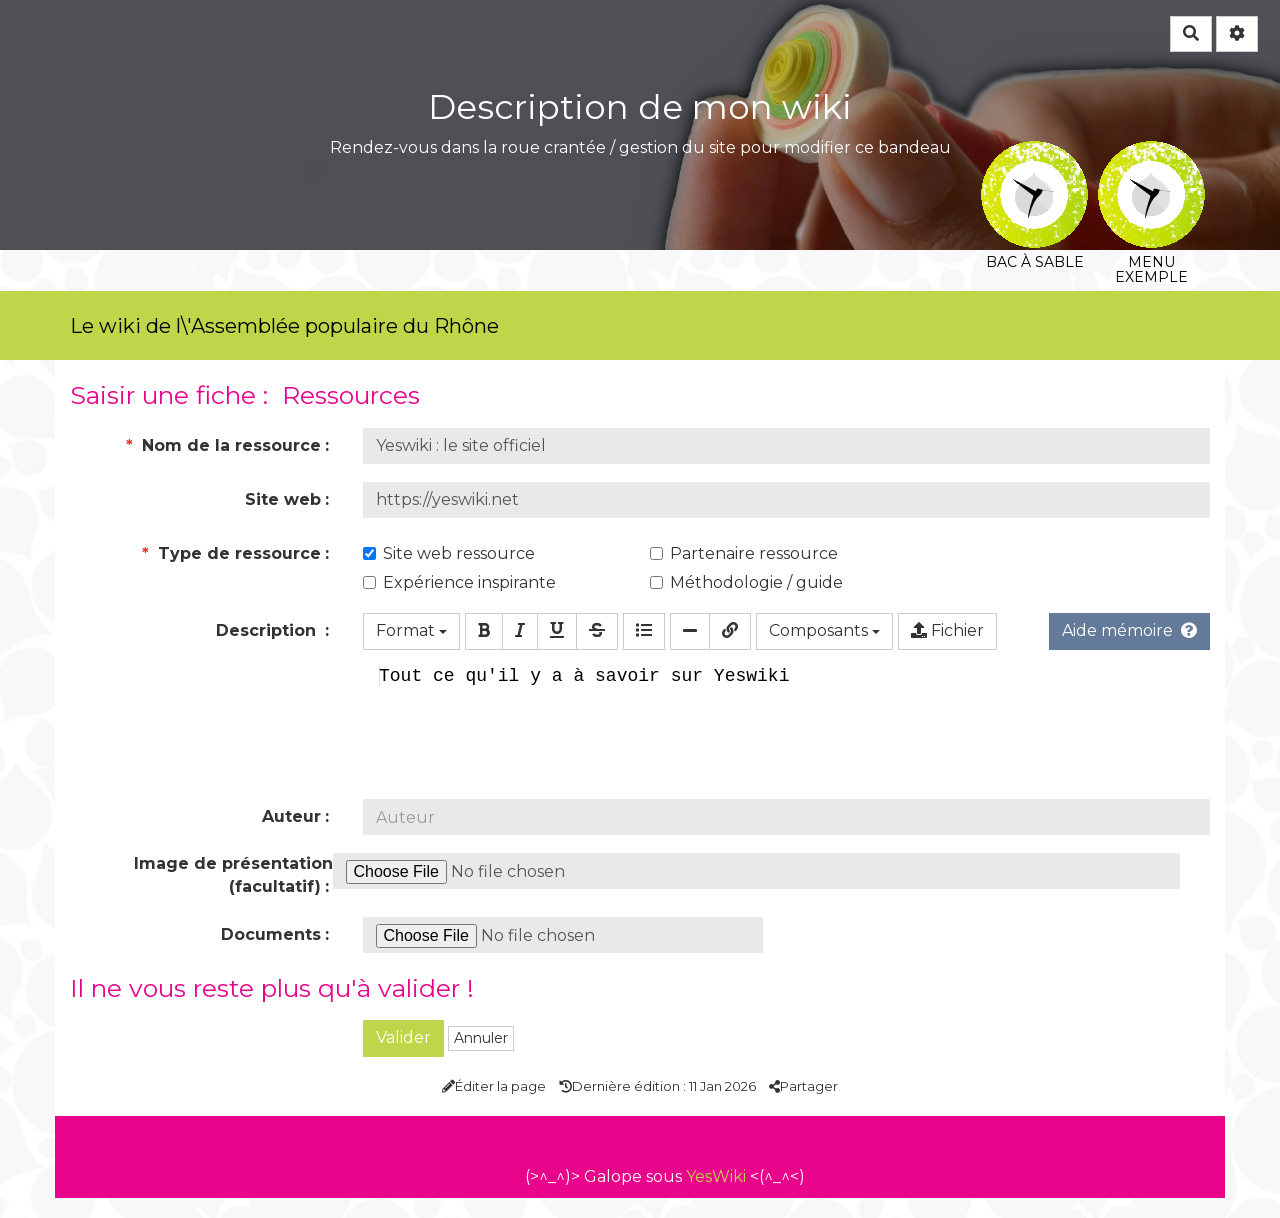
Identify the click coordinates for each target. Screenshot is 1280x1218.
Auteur (291, 836)
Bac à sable (1034, 154)
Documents (271, 954)
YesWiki (716, 1196)
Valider (403, 1057)
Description (268, 630)
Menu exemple (1151, 154)
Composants (824, 630)
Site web (283, 499)
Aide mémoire (1129, 630)
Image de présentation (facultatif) (233, 895)
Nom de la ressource (223, 445)
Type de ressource (231, 553)
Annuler (481, 1058)
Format (411, 630)
